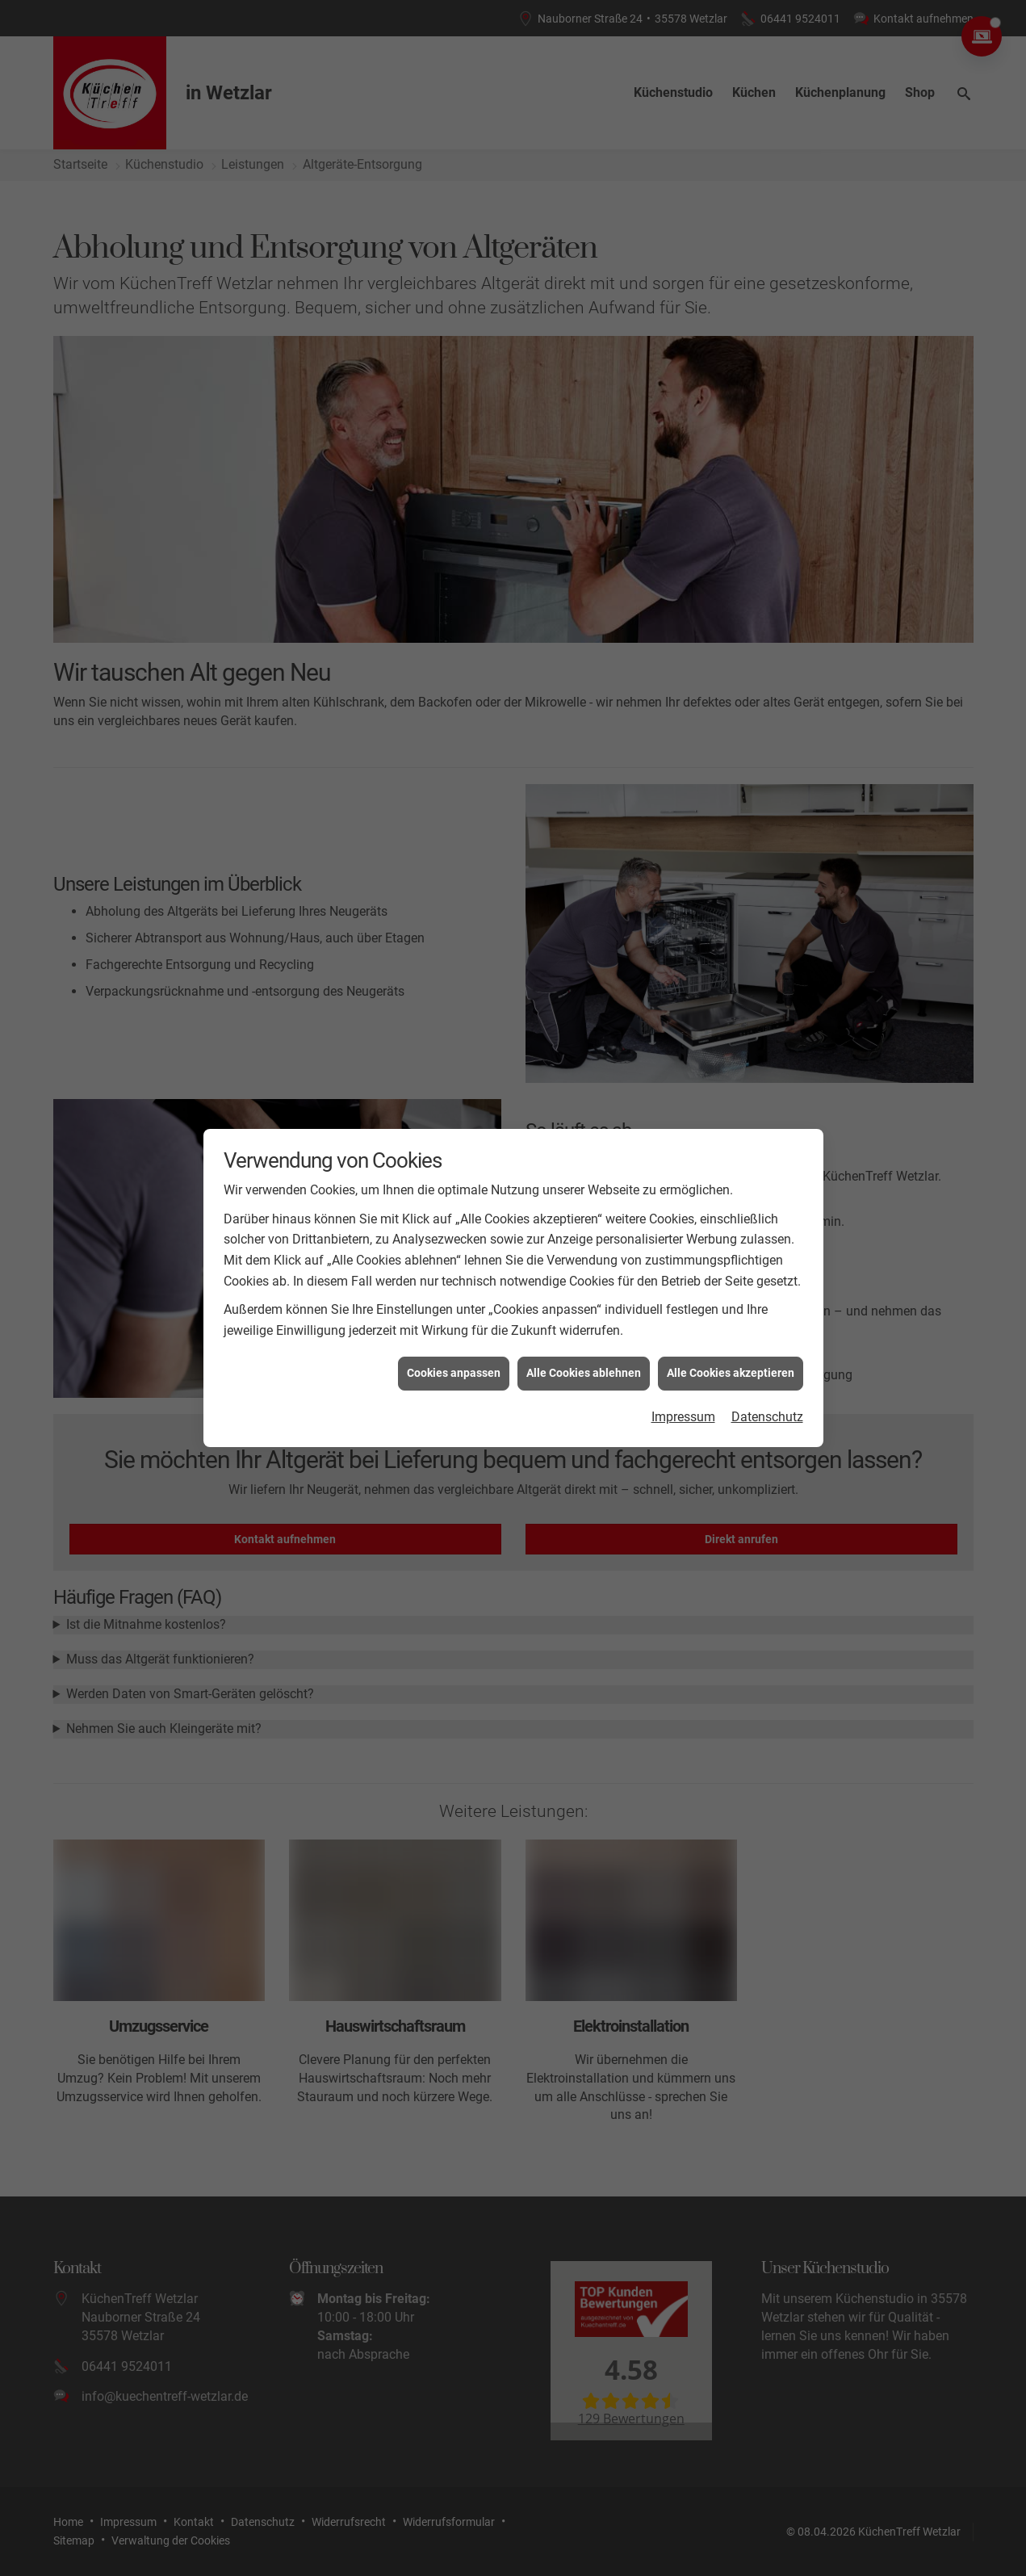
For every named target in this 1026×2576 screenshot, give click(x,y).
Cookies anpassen (453, 1297)
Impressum (683, 1341)
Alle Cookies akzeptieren (730, 1297)
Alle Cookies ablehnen (583, 1297)
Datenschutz (767, 1341)
